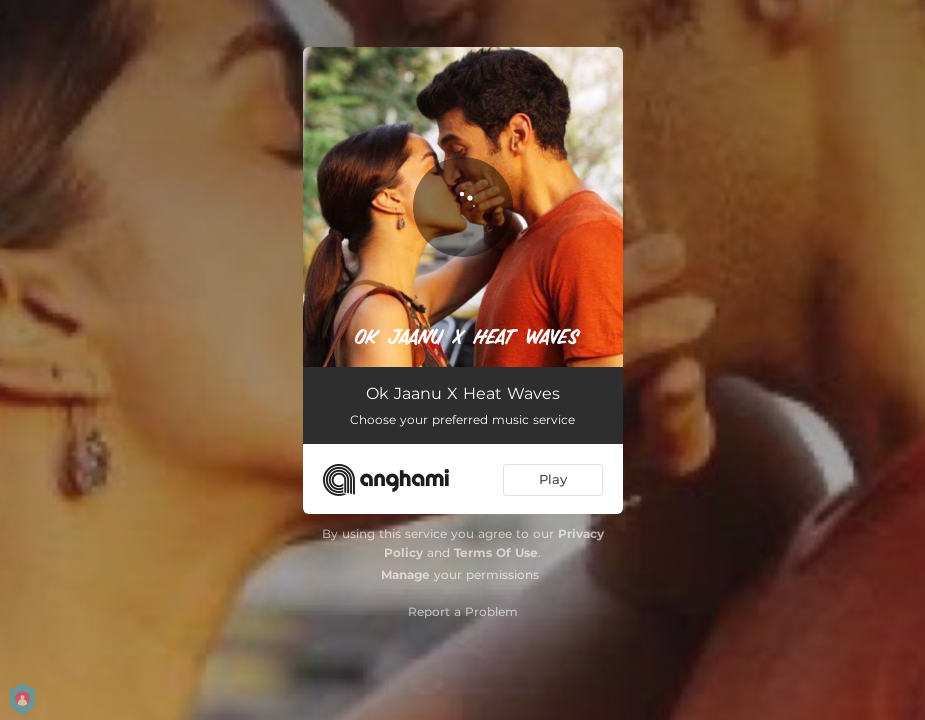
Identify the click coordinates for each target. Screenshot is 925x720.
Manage (405, 574)
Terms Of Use (496, 552)
